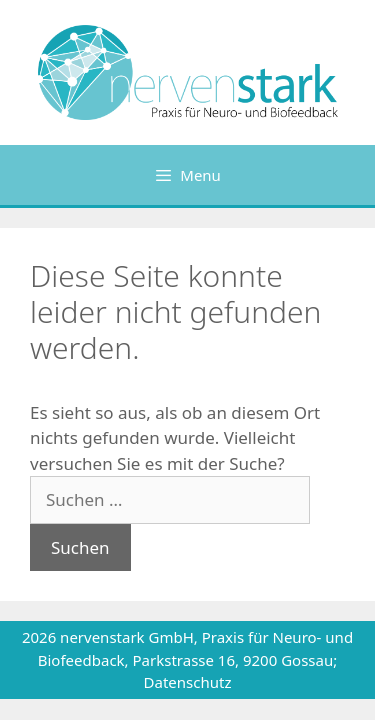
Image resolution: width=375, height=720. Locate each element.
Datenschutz (188, 682)
